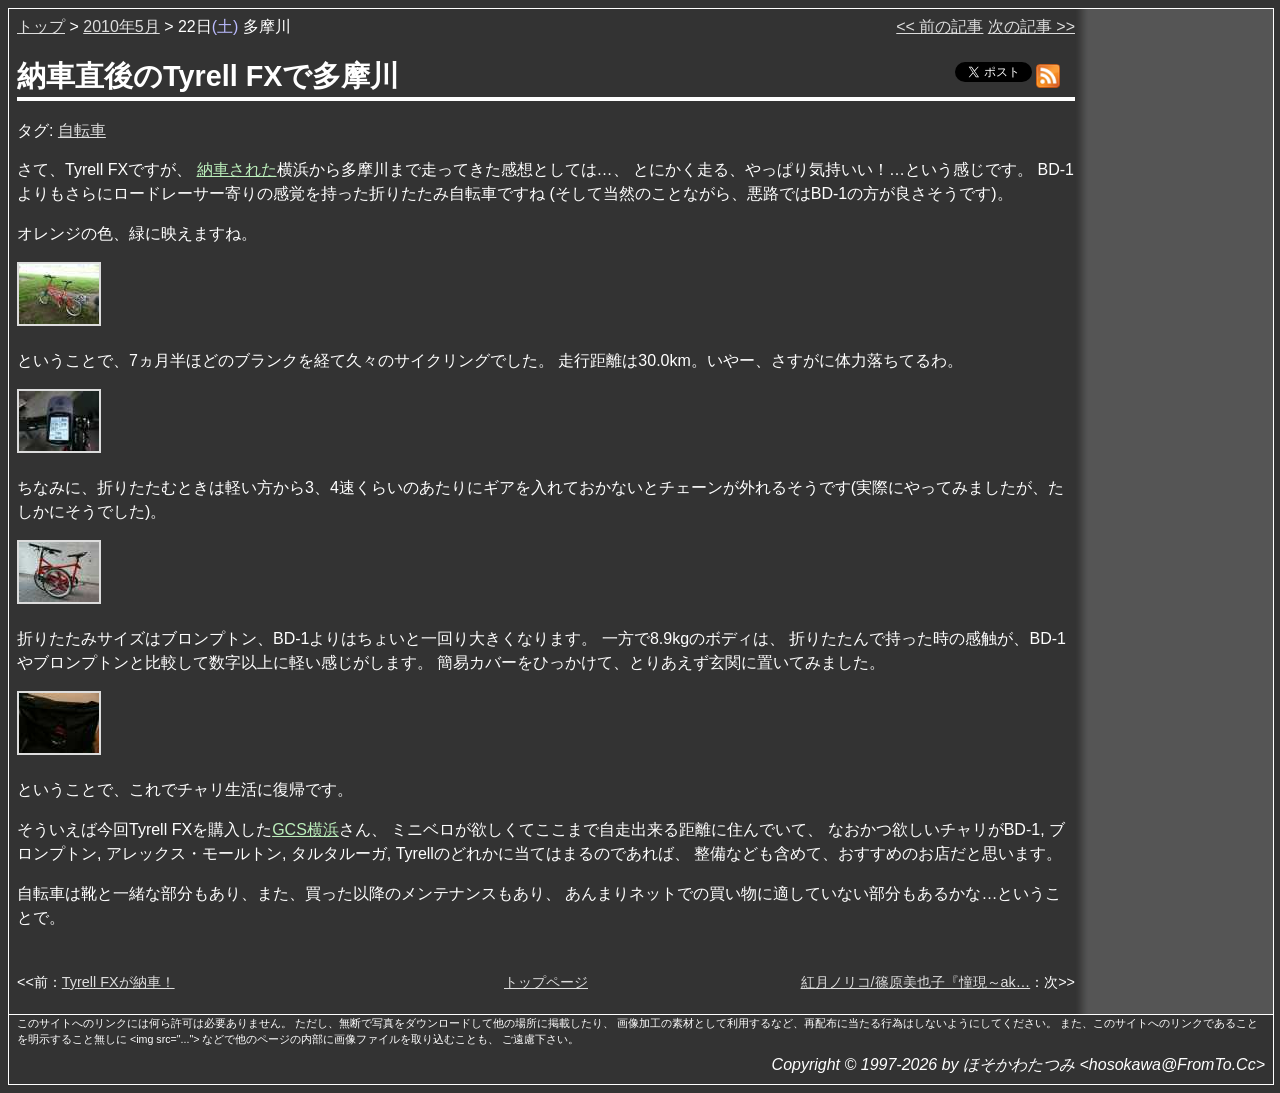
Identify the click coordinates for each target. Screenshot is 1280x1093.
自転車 (82, 130)
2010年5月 (121, 26)
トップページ (546, 982)
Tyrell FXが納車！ (118, 982)
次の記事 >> (1031, 26)
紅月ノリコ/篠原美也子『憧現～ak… (916, 982)
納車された (237, 169)
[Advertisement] (1176, 319)
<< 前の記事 (939, 26)
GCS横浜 (305, 829)
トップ (41, 26)
